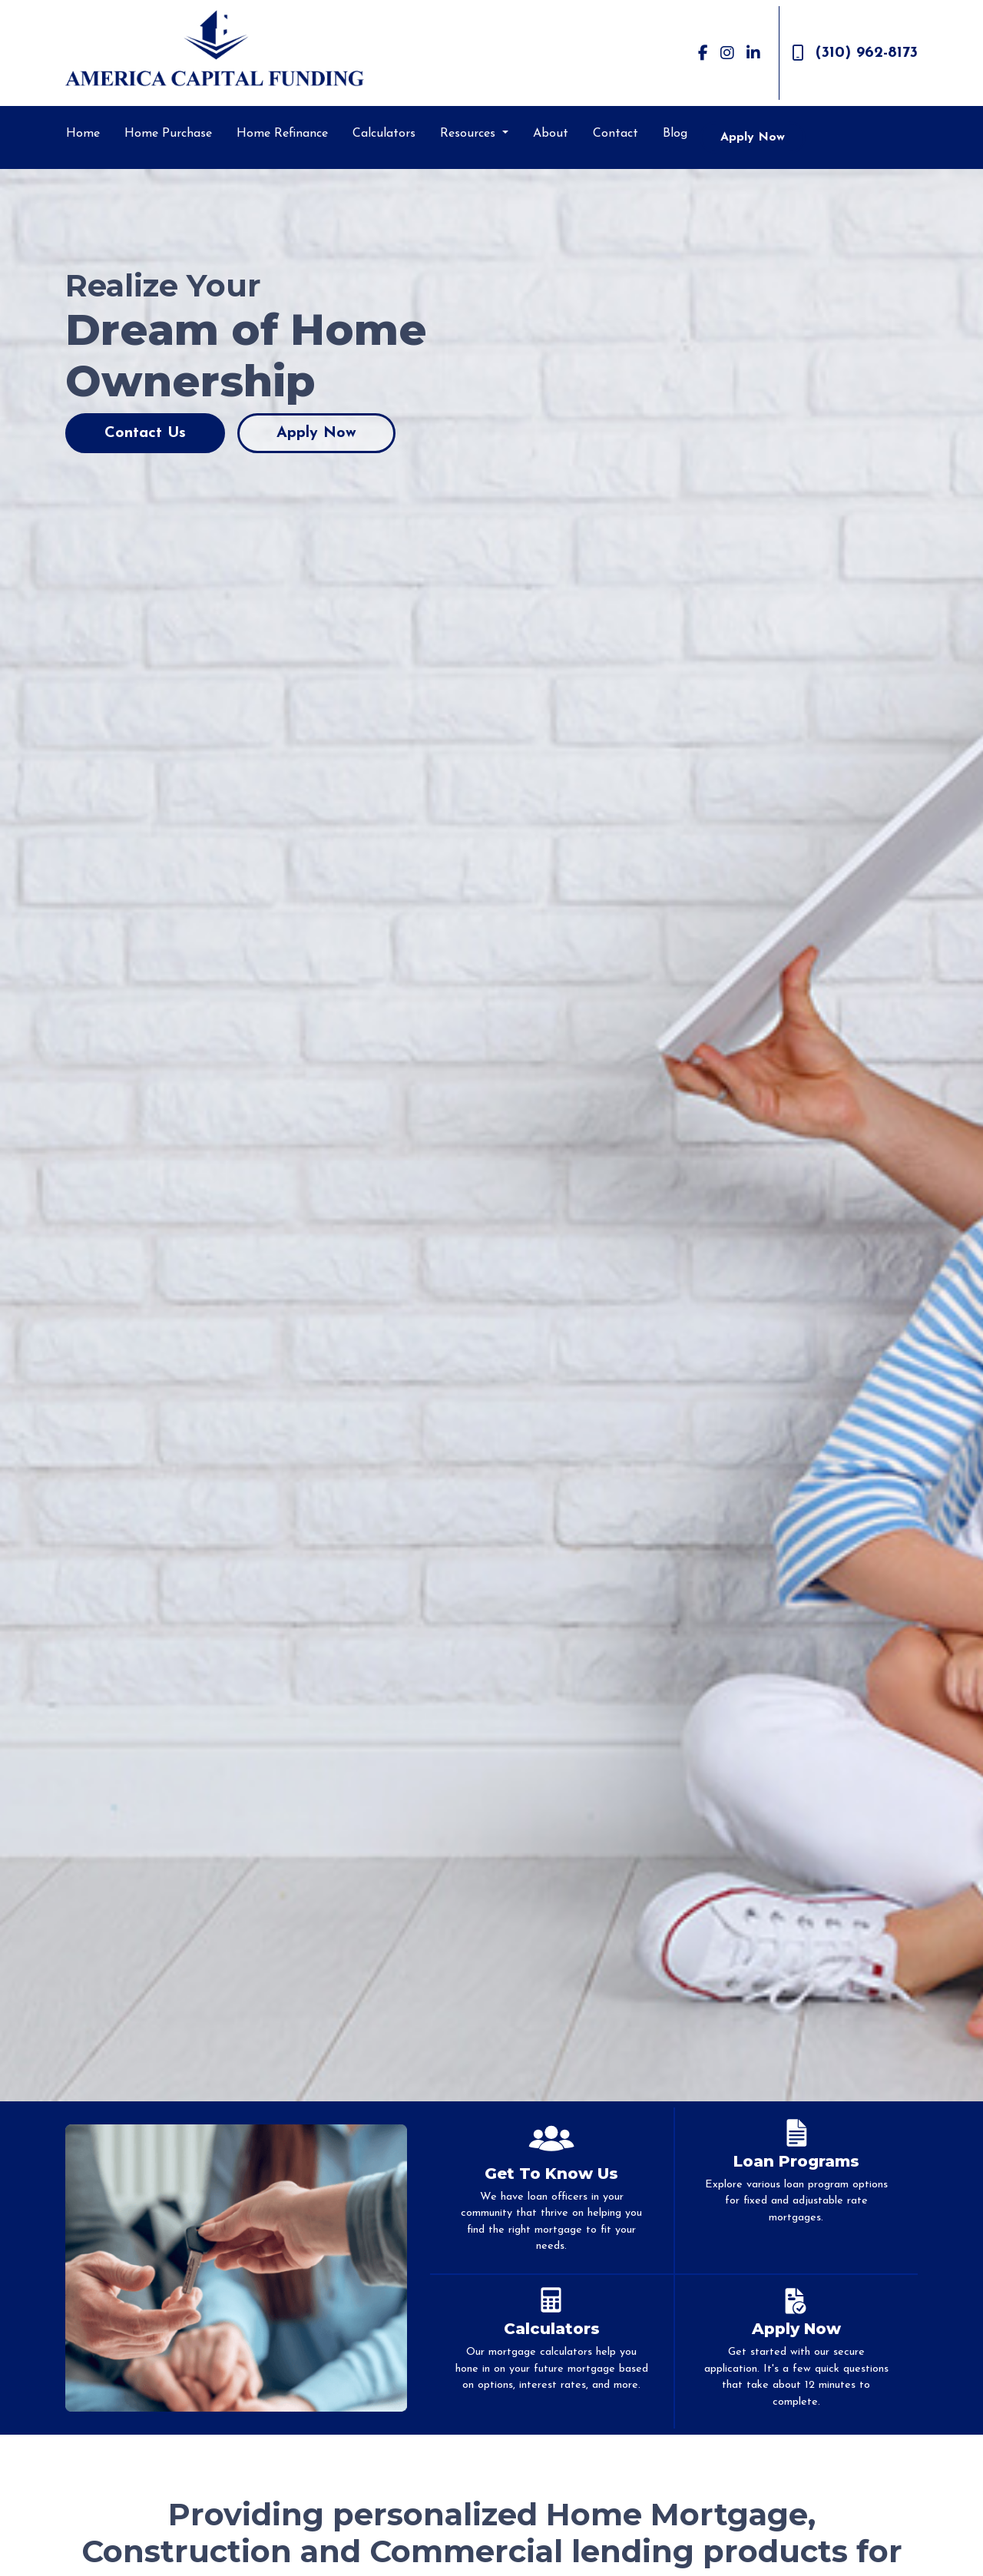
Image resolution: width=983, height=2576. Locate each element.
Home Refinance (282, 133)
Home (83, 133)
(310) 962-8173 (855, 53)
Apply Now (752, 137)
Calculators (383, 133)
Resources (469, 133)
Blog (675, 133)
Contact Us (145, 433)
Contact (615, 133)
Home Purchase (168, 133)
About (550, 133)
